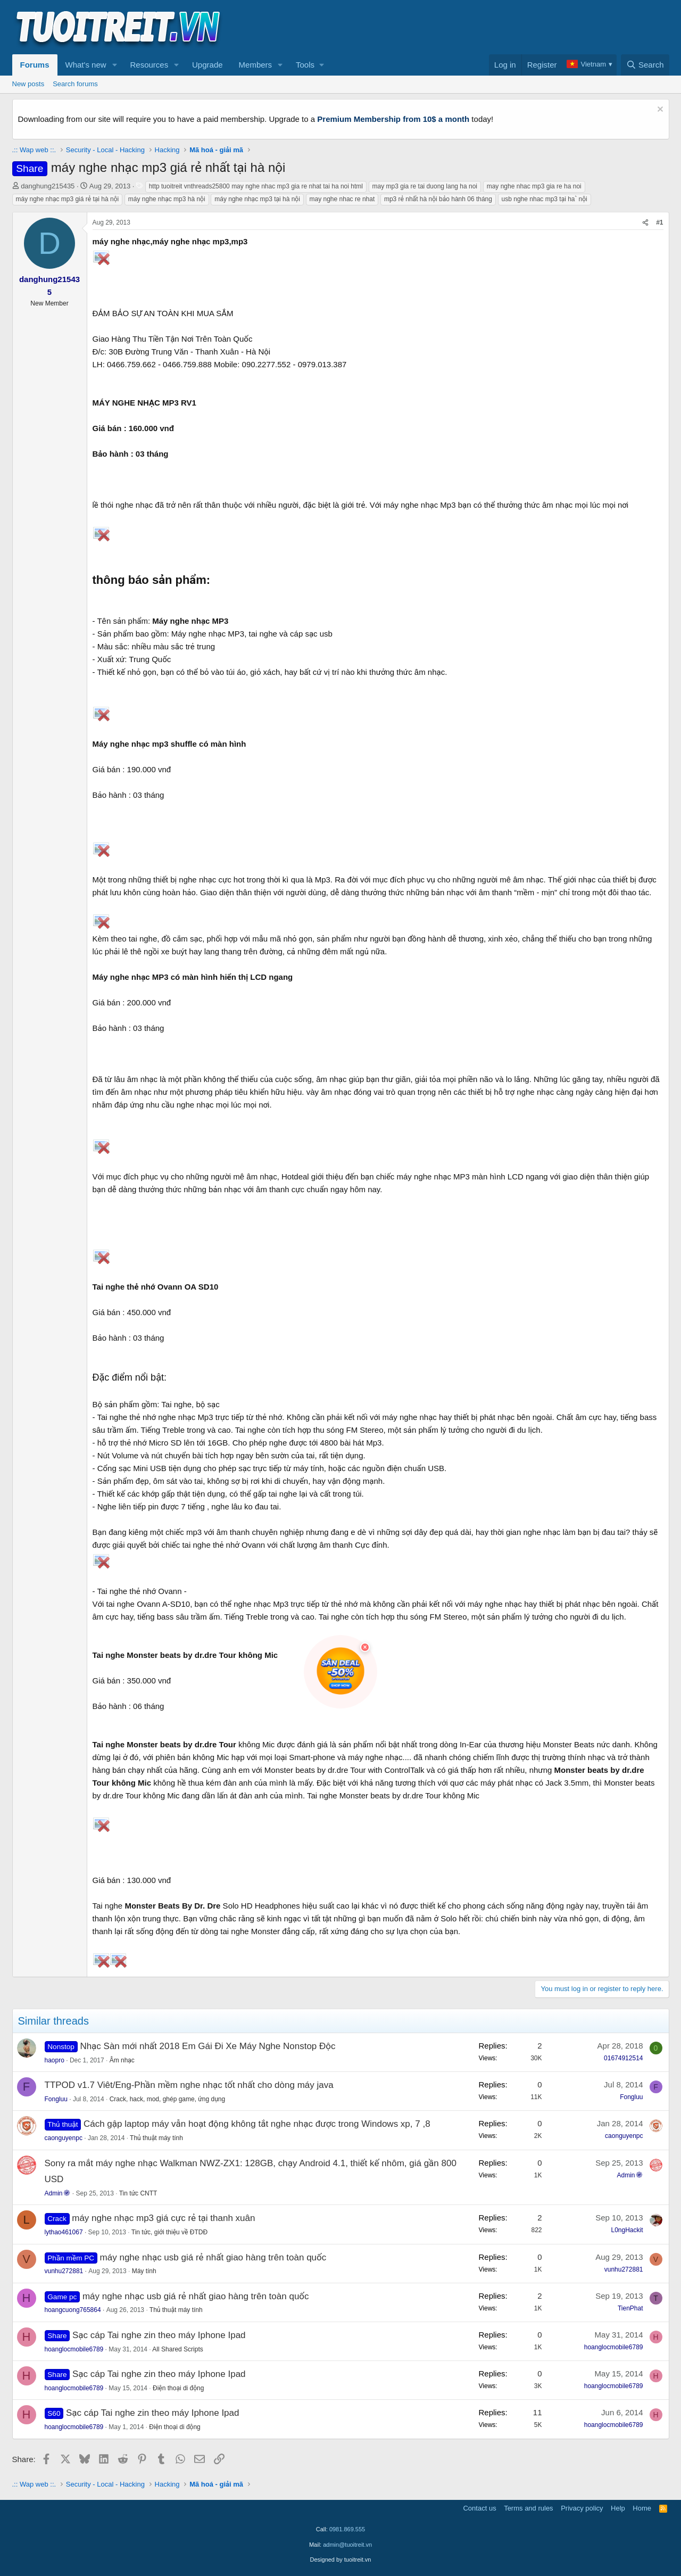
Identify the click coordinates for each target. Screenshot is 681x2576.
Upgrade (207, 64)
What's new (85, 64)
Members (255, 64)
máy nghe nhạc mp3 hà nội (166, 199)
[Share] (645, 222)
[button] (114, 65)
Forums (34, 64)
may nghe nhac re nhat (342, 199)
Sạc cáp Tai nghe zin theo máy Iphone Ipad (159, 2335)
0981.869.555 (347, 2529)
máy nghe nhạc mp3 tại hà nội (257, 199)
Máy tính (144, 2271)
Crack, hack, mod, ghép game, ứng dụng (168, 2099)
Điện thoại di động (178, 2388)
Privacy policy (582, 2508)
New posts (28, 84)
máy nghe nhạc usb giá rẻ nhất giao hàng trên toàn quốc (213, 2257)
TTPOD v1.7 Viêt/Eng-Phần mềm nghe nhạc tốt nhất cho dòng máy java (189, 2085)
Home (642, 2508)
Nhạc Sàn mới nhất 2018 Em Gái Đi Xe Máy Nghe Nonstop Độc (207, 2046)
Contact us (479, 2508)
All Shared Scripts (177, 2349)
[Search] (645, 65)
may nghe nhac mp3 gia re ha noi (534, 186)
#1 (659, 222)
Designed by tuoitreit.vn (340, 2559)
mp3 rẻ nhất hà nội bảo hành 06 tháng (438, 199)
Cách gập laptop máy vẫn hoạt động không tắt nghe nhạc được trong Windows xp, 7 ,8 (257, 2124)
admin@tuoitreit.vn (347, 2544)
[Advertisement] (475, 27)
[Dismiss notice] (658, 110)
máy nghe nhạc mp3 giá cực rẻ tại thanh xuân (163, 2218)
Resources (149, 64)
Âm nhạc (122, 2060)
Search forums (75, 84)
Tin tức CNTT (138, 2193)
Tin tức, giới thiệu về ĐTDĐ (169, 2232)
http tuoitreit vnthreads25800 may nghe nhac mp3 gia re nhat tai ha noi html (256, 186)
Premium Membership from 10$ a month (393, 118)
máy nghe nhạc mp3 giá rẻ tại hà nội (67, 199)
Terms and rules (528, 2508)
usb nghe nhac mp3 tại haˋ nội (544, 199)
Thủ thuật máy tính (156, 2138)
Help (618, 2508)
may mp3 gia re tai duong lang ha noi (424, 186)
